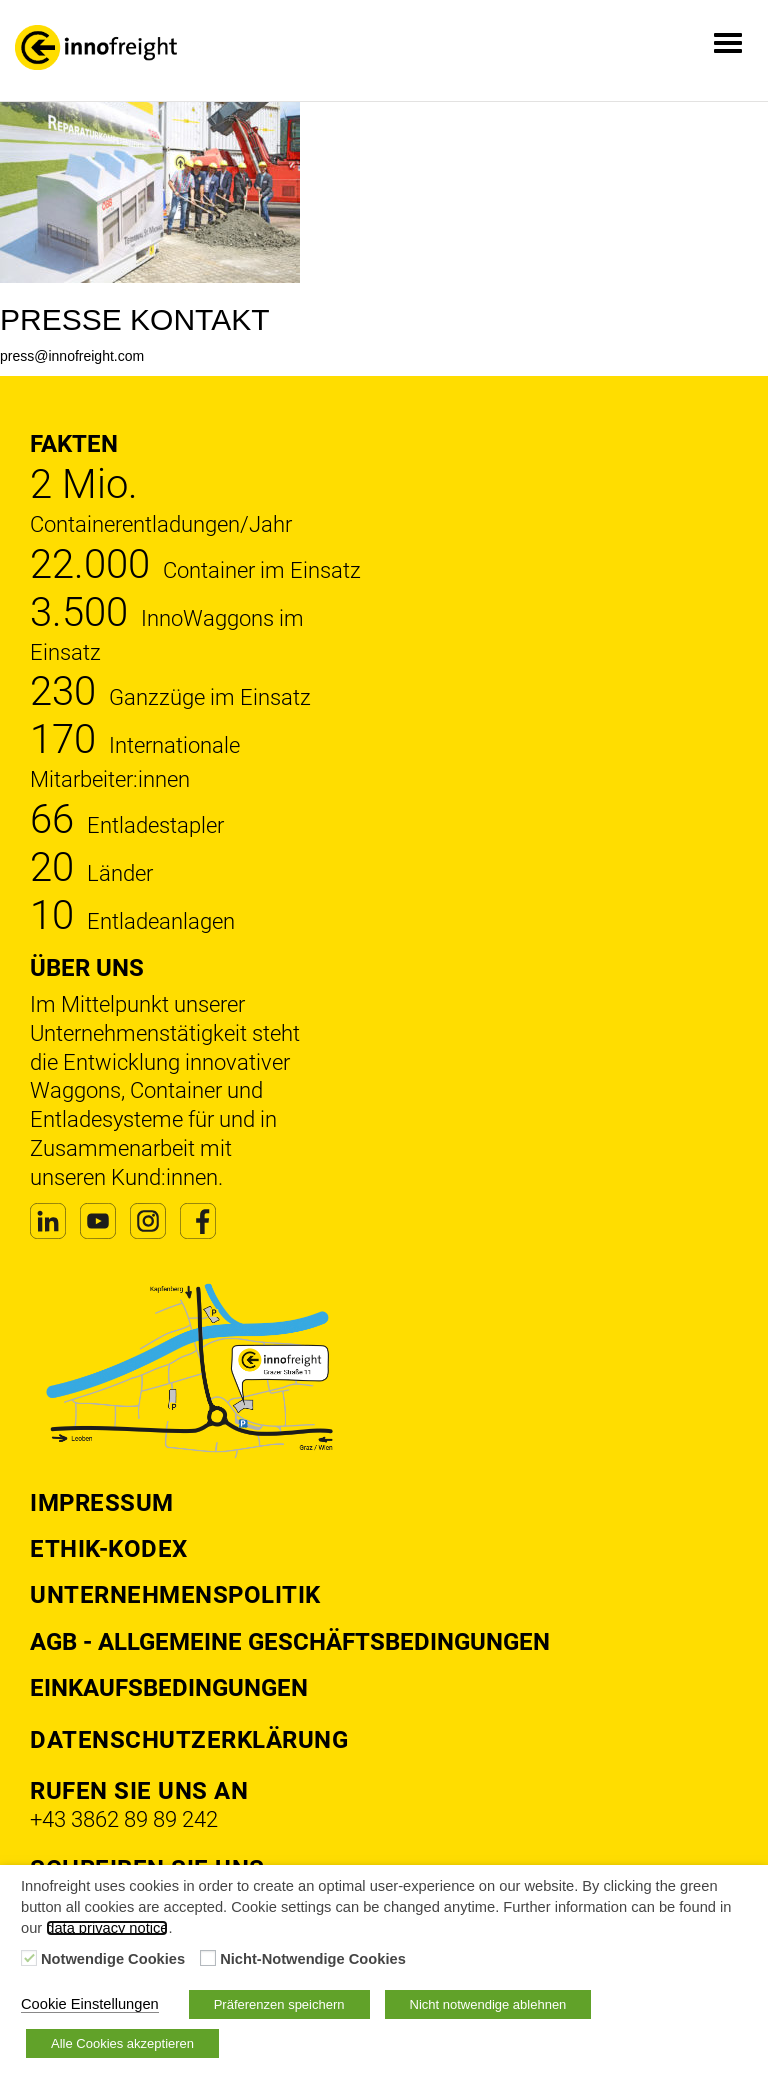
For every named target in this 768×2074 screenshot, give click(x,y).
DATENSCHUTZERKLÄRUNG (189, 1740)
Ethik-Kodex (109, 1549)
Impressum (102, 1503)
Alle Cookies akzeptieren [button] (122, 2043)
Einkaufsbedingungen (169, 1688)
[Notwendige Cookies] (29, 1958)
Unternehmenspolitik (175, 1595)
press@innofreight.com (72, 356)
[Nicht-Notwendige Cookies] (208, 1958)
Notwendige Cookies (113, 1959)
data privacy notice (107, 1928)
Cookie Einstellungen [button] (90, 2004)
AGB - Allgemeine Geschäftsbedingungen (290, 1642)
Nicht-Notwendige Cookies (313, 1959)
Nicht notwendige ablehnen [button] (488, 2004)
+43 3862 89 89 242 (124, 1819)
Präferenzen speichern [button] (279, 2004)
